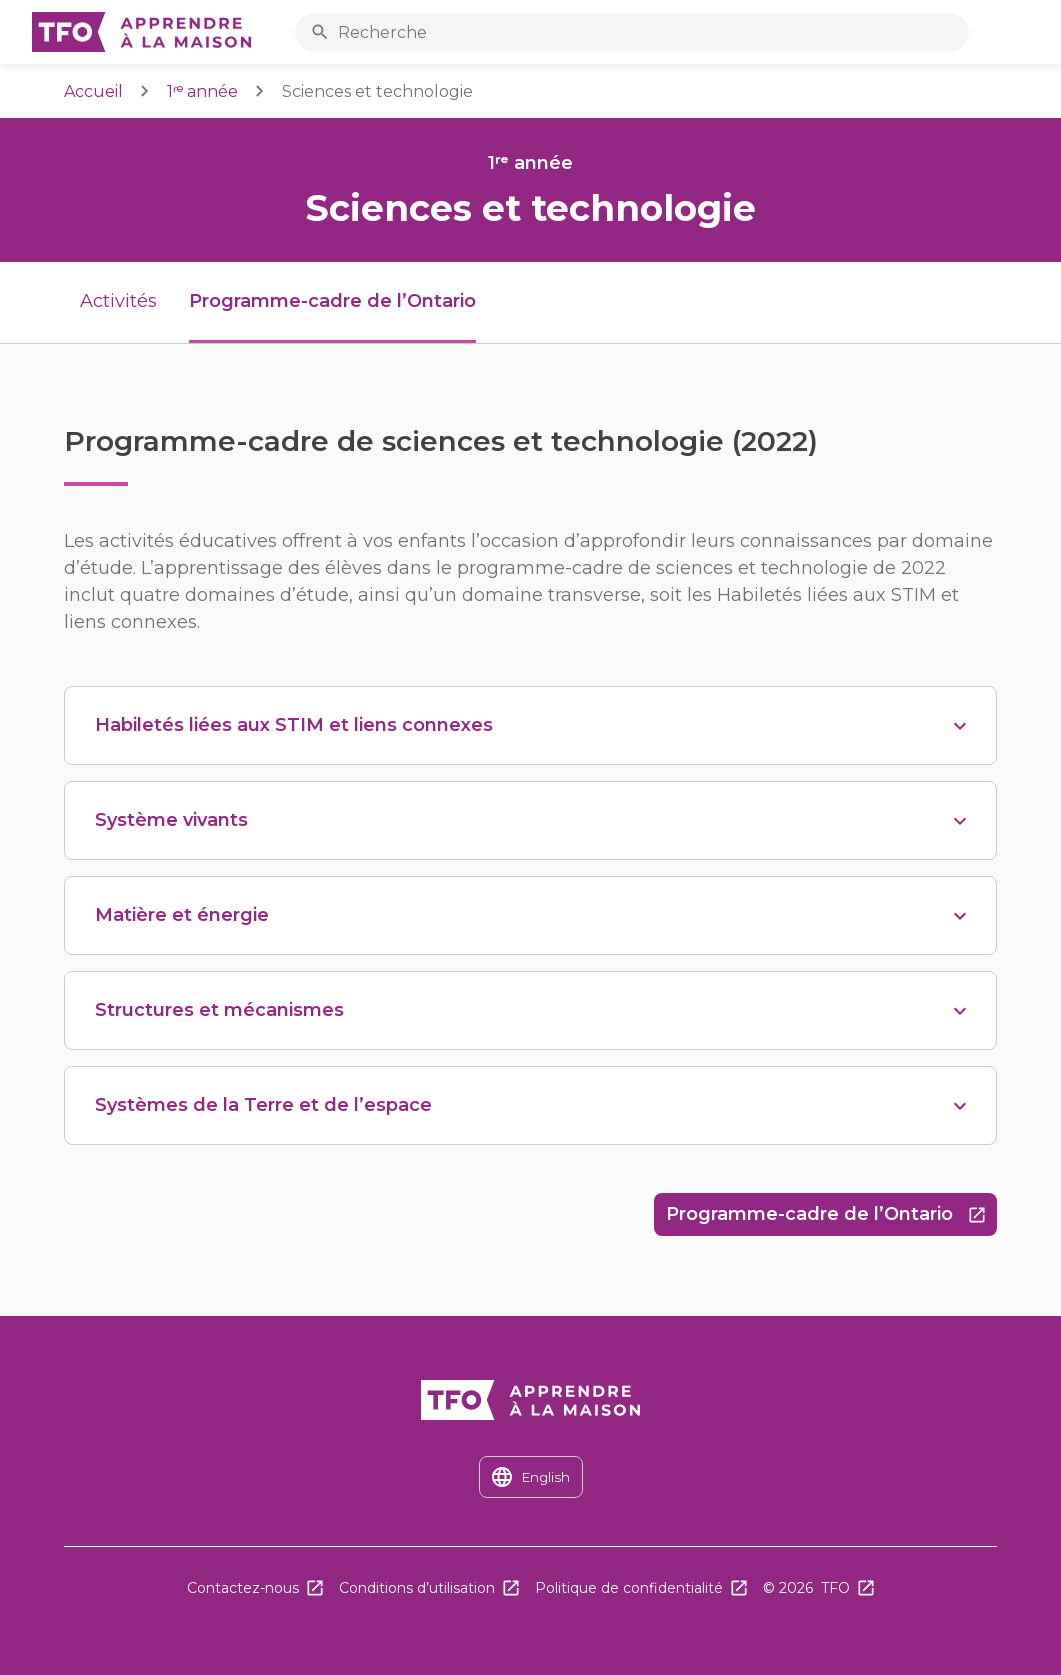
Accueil (93, 91)
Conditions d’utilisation (417, 1588)
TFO (835, 1588)
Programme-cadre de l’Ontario (831, 1219)
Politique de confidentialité (629, 1588)
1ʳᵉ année (202, 91)
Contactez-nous (243, 1588)
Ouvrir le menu (1024, 32)
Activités (118, 301)
